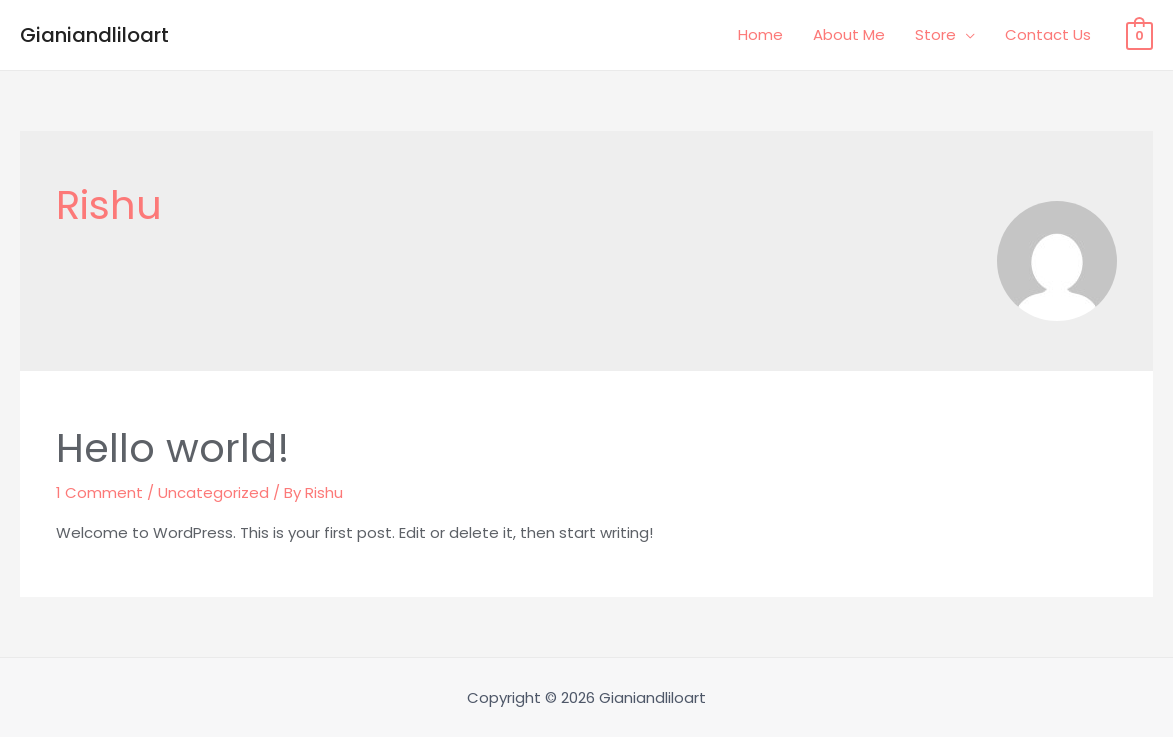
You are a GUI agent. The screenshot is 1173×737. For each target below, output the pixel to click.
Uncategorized (213, 492)
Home (760, 34)
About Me (849, 34)
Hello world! (173, 448)
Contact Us (1048, 34)
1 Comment (99, 492)
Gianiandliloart (94, 35)
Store (935, 34)
